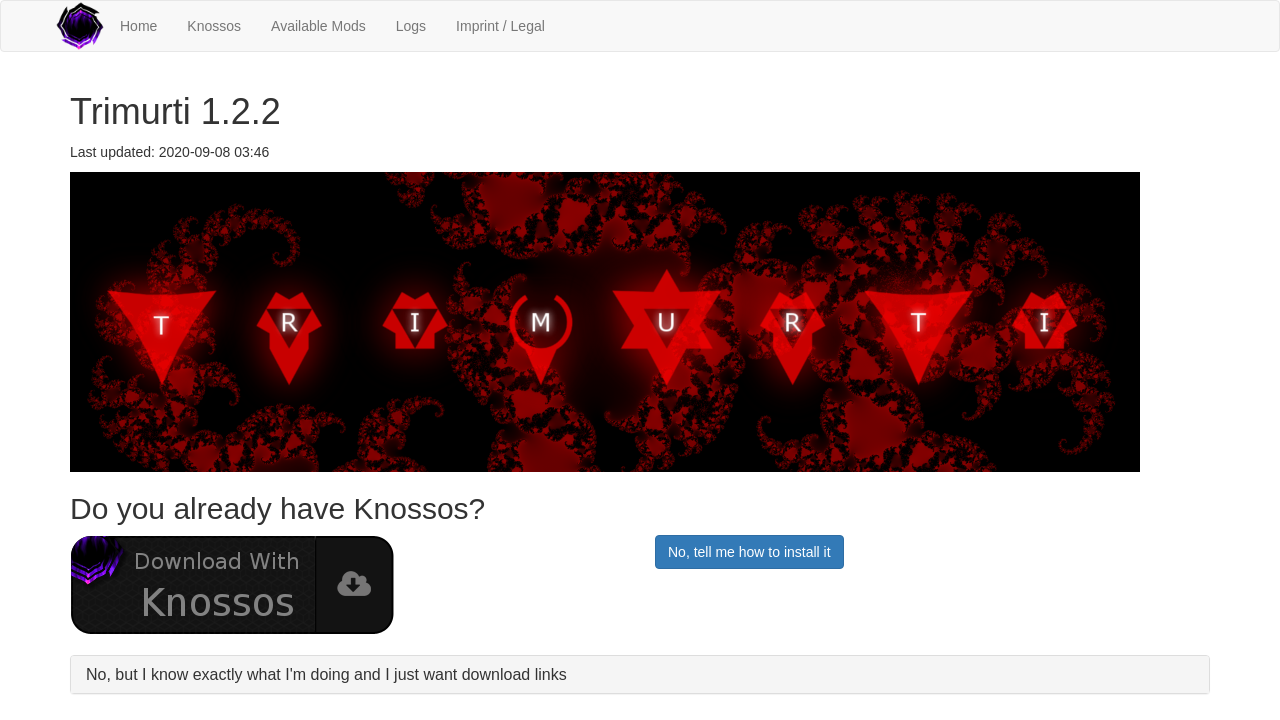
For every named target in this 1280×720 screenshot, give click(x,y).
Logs (411, 26)
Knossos (214, 26)
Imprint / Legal (500, 26)
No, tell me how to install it (749, 552)
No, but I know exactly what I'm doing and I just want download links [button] (326, 674)
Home (138, 26)
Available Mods (318, 26)
